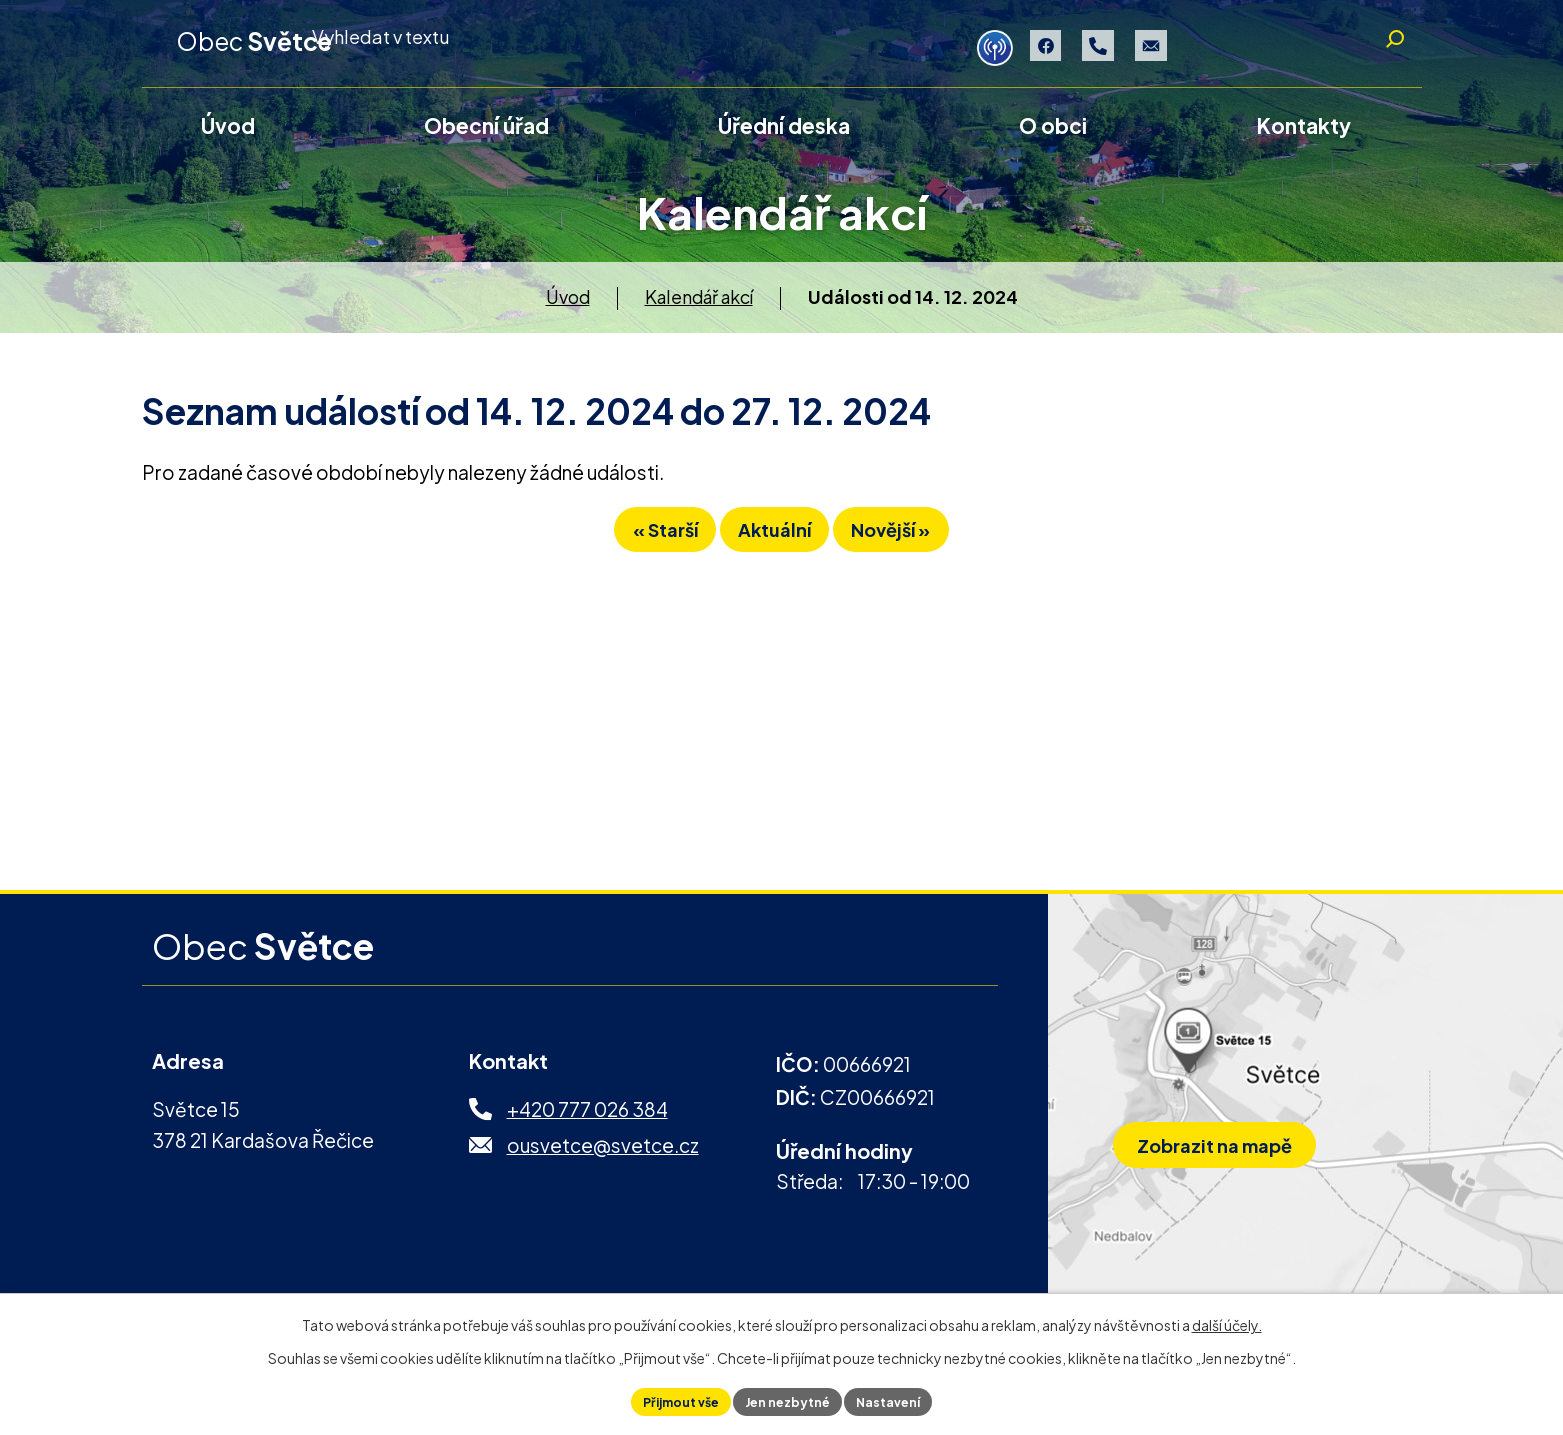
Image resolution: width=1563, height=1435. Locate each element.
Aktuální (774, 553)
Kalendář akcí (699, 310)
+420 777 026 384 (587, 1123)
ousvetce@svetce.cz (603, 1159)
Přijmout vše (667, 1399)
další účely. (1227, 1320)
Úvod (568, 310)
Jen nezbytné (789, 1399)
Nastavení (903, 1399)
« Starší (622, 553)
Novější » (933, 553)
